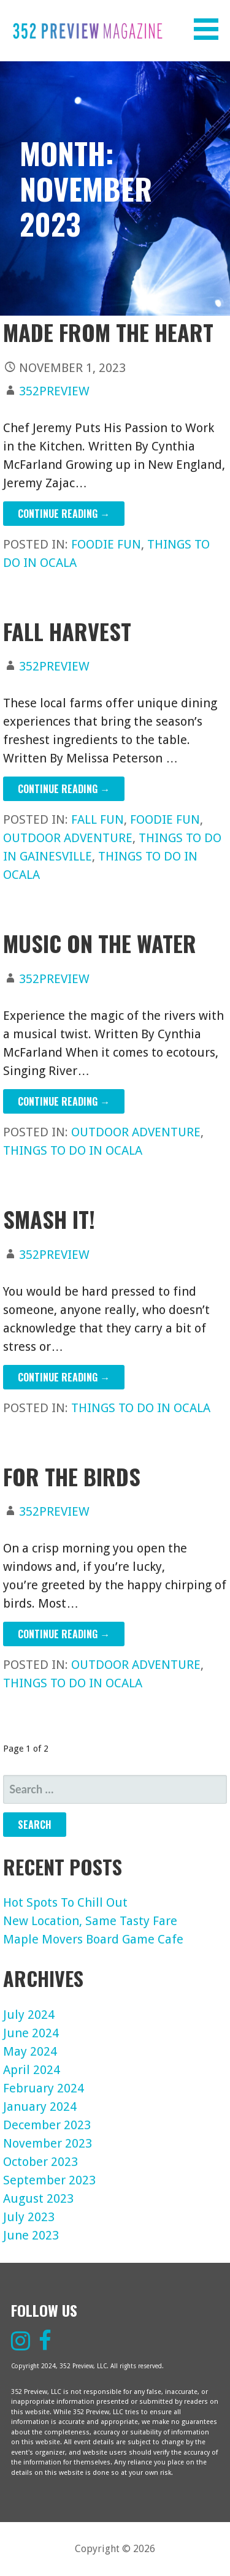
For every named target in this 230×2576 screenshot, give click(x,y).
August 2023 (38, 2198)
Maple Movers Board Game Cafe (93, 1939)
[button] (210, 29)
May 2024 (30, 2051)
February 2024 (43, 2088)
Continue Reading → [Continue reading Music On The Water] (64, 1101)
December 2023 (47, 2125)
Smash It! (49, 1219)
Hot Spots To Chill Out (65, 1902)
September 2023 (49, 2180)
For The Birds (71, 1476)
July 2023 (29, 2216)
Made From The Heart (108, 332)
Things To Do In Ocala (72, 1150)
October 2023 (40, 2161)
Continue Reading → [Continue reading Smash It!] (64, 1377)
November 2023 (47, 2143)
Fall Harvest (67, 631)
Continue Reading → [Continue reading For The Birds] (64, 1634)
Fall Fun (97, 819)
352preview (54, 391)
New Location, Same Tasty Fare (90, 1920)
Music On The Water (99, 943)
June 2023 (31, 2235)
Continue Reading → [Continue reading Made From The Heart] (64, 513)
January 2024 (40, 2106)
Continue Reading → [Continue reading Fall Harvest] (64, 788)
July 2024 (29, 2014)
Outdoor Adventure (67, 837)
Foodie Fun (106, 544)
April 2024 (31, 2069)
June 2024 (31, 2033)
